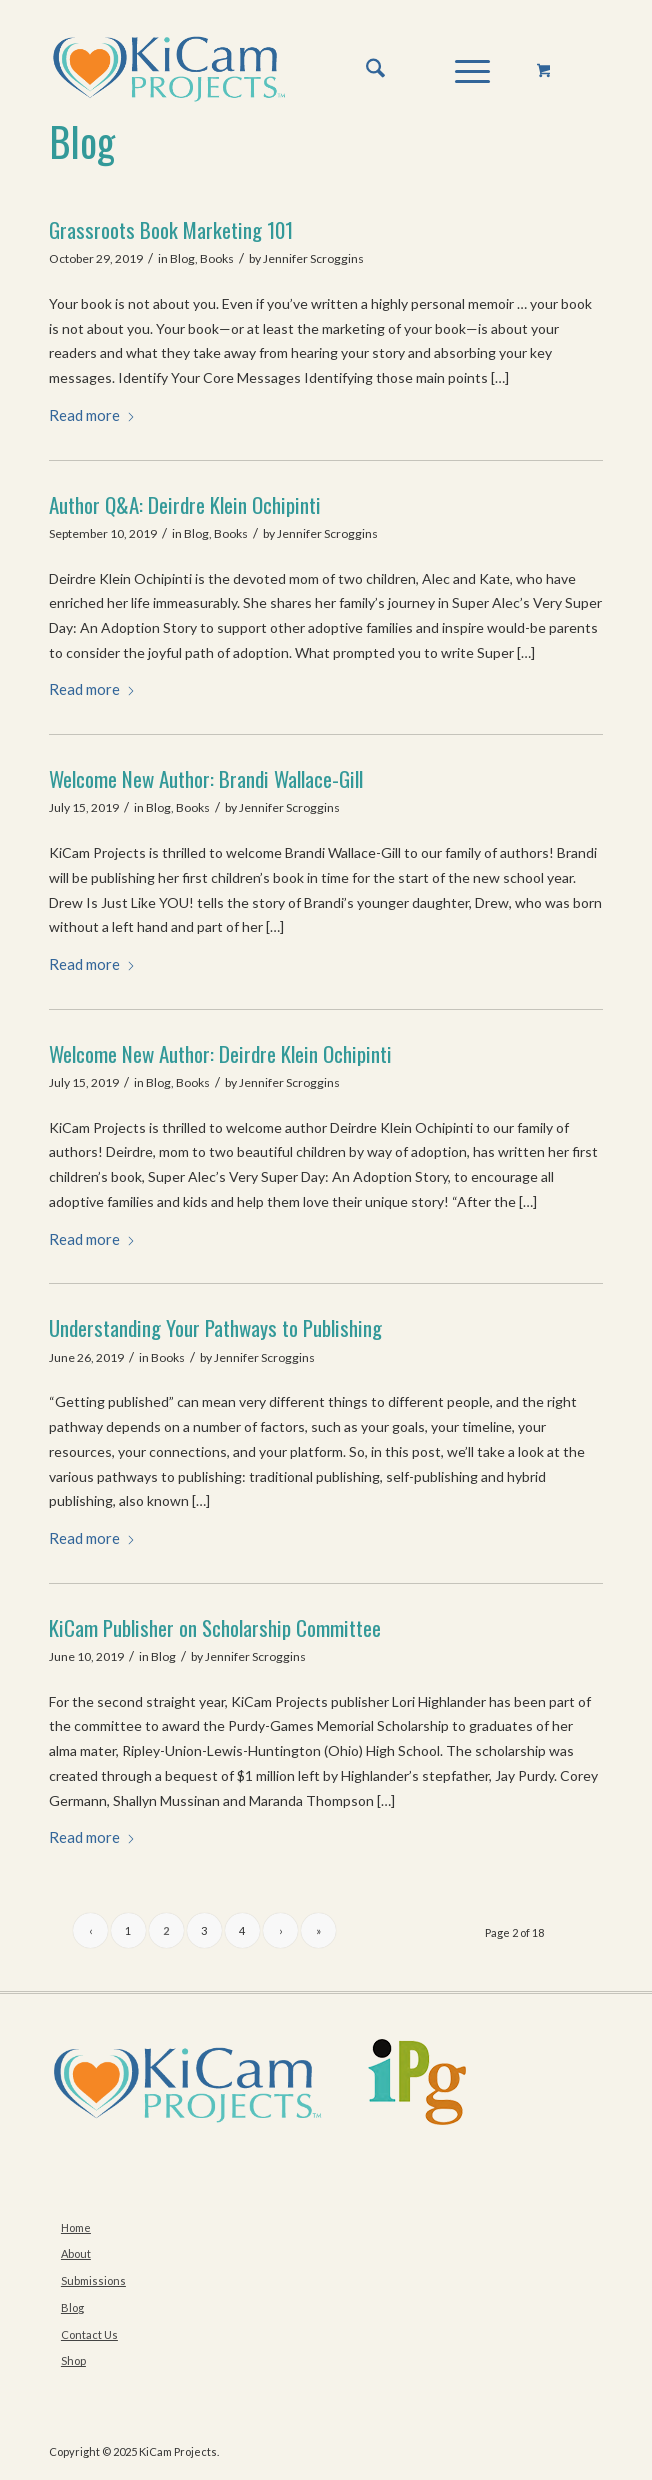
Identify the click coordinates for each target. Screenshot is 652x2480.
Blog (82, 141)
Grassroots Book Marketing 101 (171, 229)
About (76, 2253)
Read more (92, 415)
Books (217, 258)
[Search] (365, 69)
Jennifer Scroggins (313, 258)
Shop (73, 2360)
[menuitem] (365, 69)
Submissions (93, 2280)
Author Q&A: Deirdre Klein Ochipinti (185, 504)
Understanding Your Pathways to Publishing (215, 1327)
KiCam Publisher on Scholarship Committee (215, 1627)
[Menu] (462, 69)
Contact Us (89, 2334)
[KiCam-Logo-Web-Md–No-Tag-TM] (270, 69)
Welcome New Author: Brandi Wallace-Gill (206, 778)
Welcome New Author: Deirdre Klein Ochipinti (220, 1053)
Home (76, 2227)
